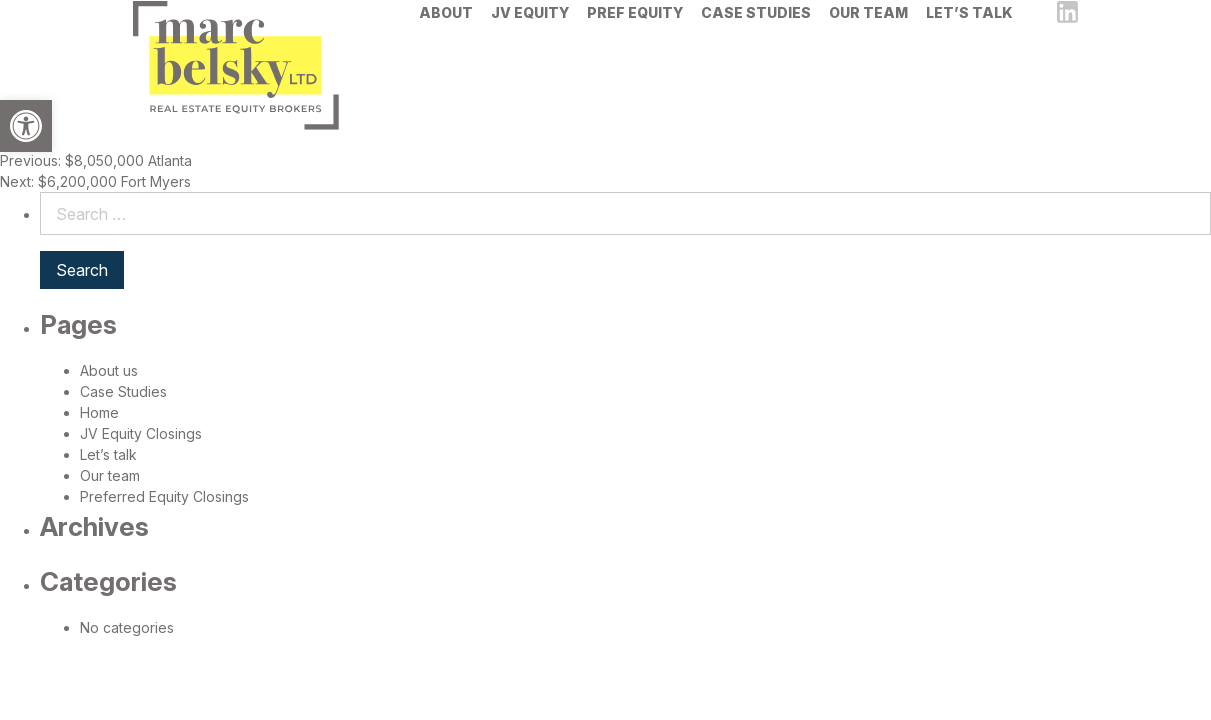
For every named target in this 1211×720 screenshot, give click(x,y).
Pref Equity (635, 41)
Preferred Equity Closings (164, 496)
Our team (868, 41)
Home (99, 412)
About (446, 41)
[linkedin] (1067, 41)
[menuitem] (446, 41)
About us (109, 370)
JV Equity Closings (141, 433)
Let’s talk (969, 41)
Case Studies (756, 41)
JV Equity (530, 41)
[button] (26, 126)
